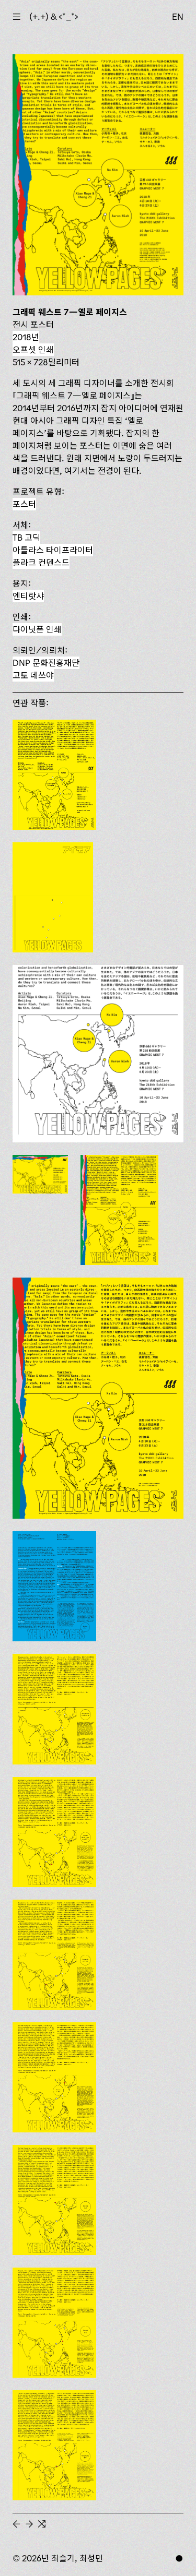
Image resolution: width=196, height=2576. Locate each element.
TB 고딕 (26, 537)
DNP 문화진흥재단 (46, 663)
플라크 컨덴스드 (41, 562)
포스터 (24, 504)
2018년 (26, 337)
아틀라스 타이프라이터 (53, 550)
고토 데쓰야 (33, 675)
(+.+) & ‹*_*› (53, 16)
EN (177, 16)
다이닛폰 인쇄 (37, 629)
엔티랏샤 (28, 596)
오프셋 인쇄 (33, 349)
